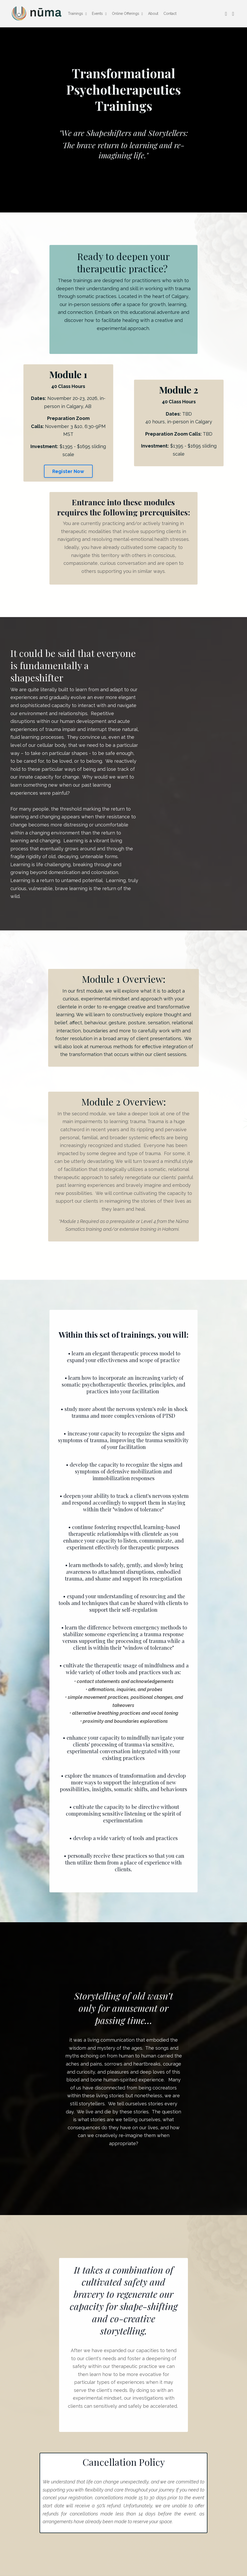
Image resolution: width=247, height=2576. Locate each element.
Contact (169, 13)
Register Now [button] (68, 471)
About (153, 13)
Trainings (77, 13)
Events (99, 13)
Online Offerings (127, 13)
